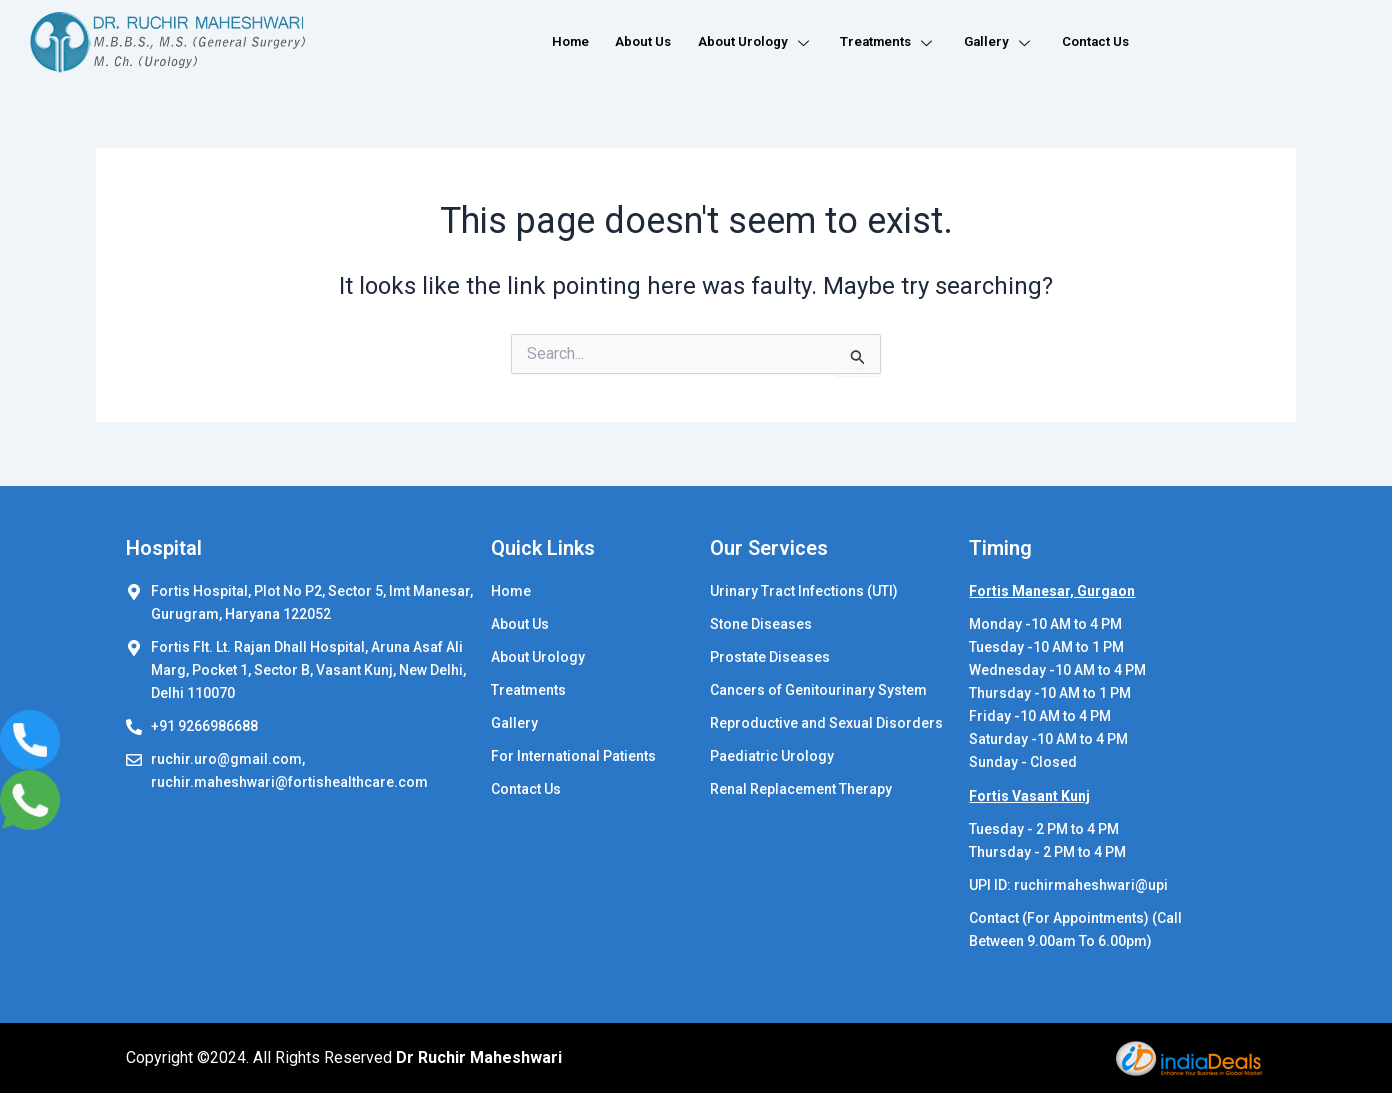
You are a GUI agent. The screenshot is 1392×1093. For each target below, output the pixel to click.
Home (553, 42)
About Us (628, 42)
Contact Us (1097, 42)
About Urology (745, 42)
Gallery (998, 42)
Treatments (884, 42)
